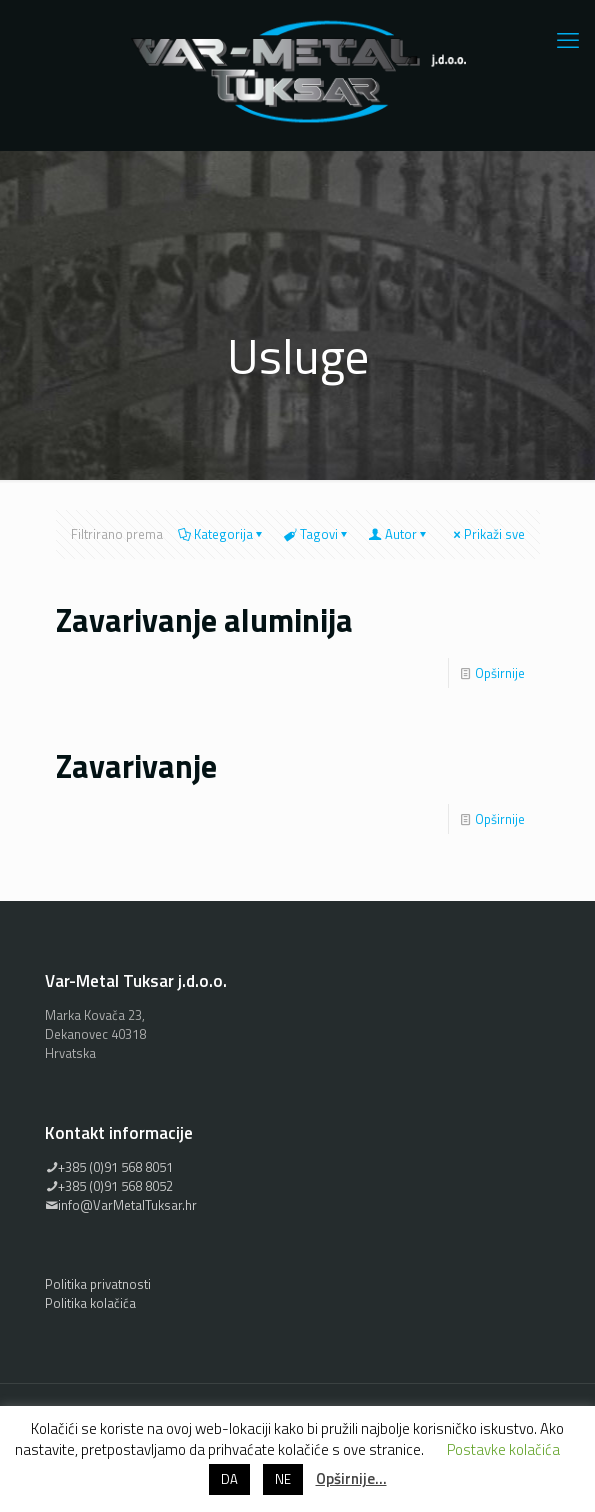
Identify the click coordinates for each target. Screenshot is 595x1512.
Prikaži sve (488, 534)
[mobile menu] (568, 40)
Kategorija (222, 534)
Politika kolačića (90, 1303)
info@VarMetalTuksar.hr (121, 1205)
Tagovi (317, 534)
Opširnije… (351, 1478)
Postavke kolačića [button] (503, 1449)
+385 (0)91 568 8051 (109, 1167)
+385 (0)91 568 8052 (109, 1186)
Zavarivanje (136, 766)
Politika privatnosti (98, 1284)
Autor (399, 534)
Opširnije (500, 673)
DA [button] (229, 1479)
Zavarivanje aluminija (204, 620)
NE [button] (283, 1479)
